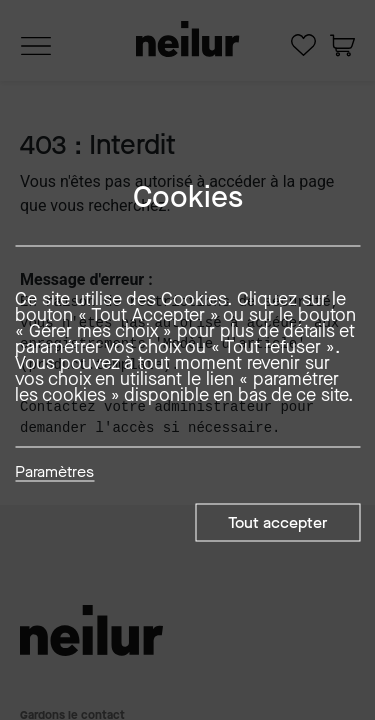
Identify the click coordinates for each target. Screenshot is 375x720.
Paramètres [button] (54, 473)
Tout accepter (277, 522)
